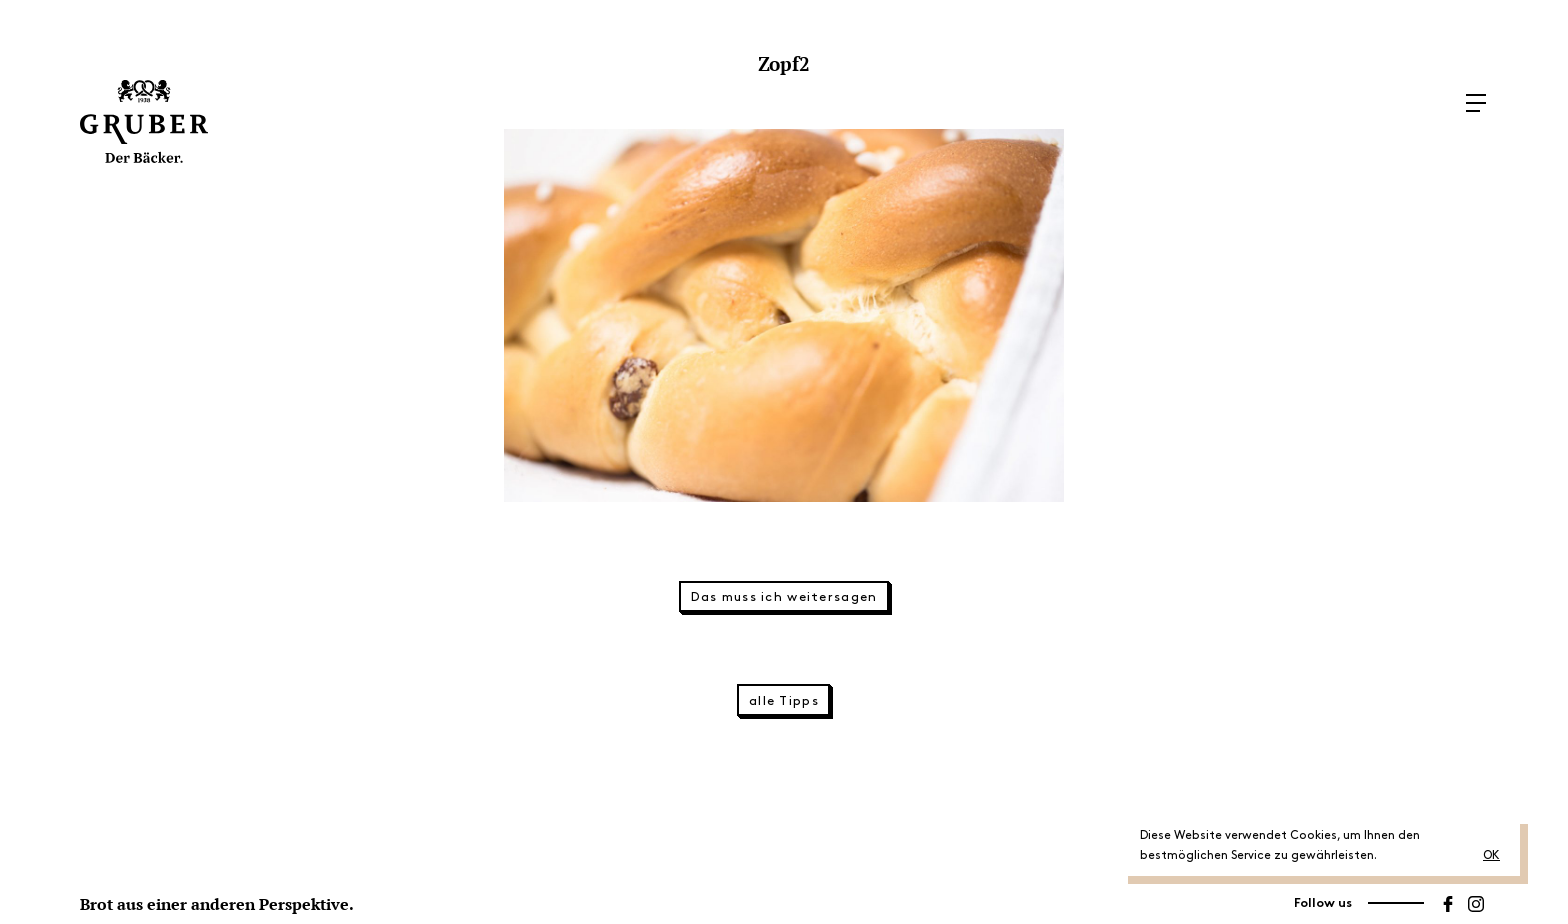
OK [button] (1491, 855)
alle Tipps (784, 701)
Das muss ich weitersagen (784, 597)
